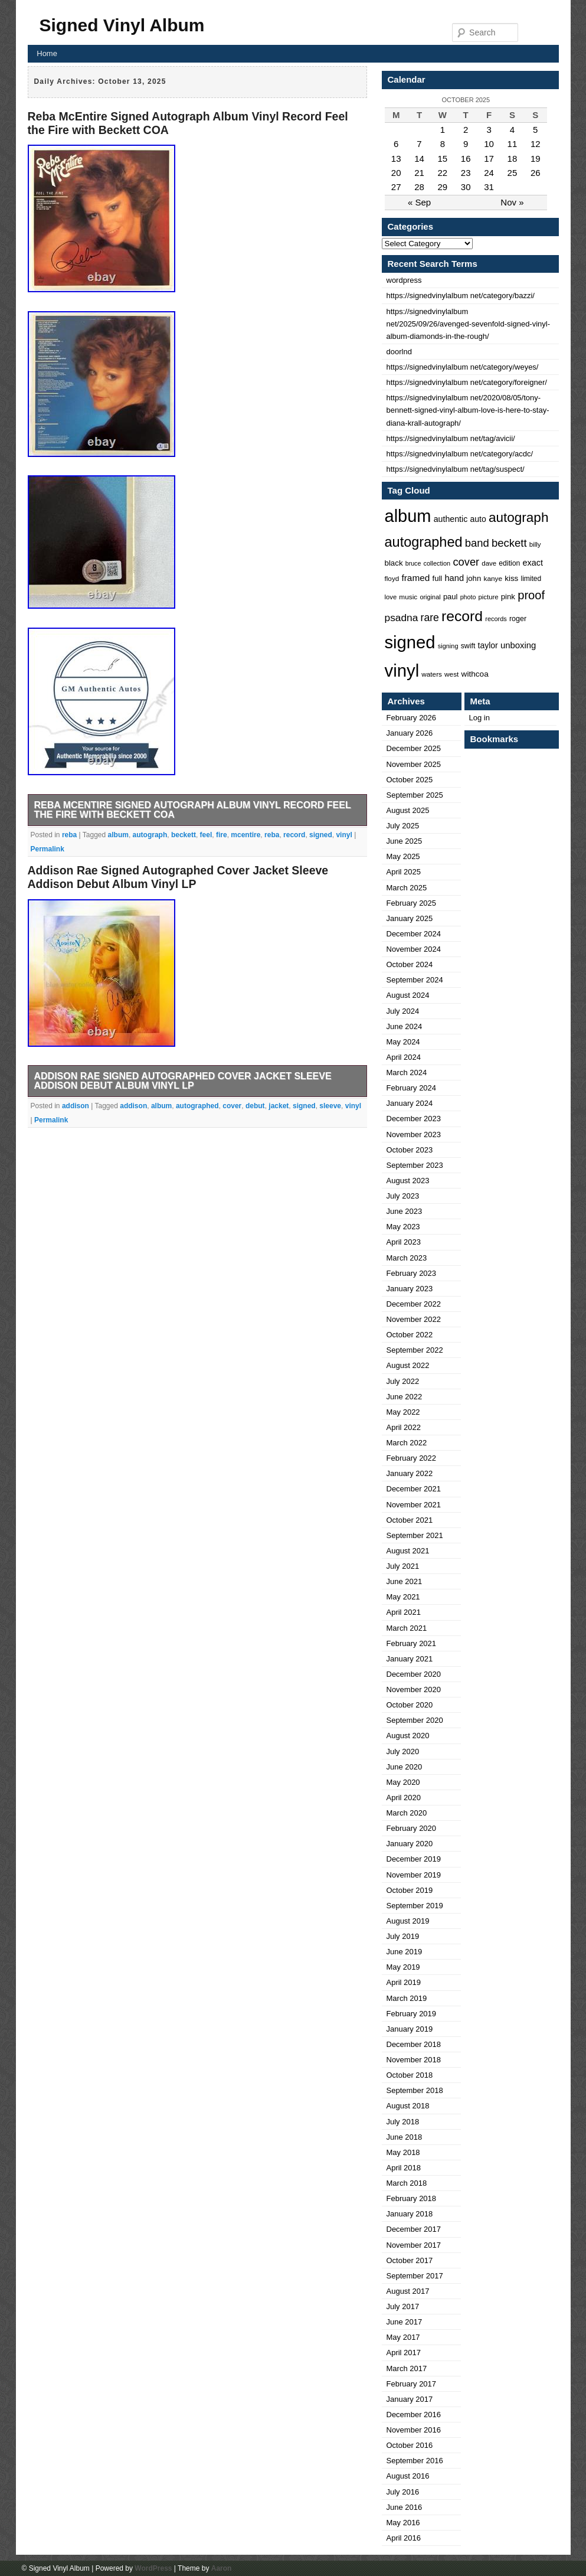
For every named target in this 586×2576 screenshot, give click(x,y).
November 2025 (414, 764)
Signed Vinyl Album (122, 25)
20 (396, 173)
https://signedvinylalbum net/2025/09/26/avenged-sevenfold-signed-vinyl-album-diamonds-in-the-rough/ (469, 324)
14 (419, 159)
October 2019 (410, 1890)
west (451, 674)
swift (468, 646)
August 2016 (408, 2475)
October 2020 (410, 1704)
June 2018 (405, 2137)
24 (489, 173)
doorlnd (399, 351)
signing (448, 645)
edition (509, 563)
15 (443, 159)
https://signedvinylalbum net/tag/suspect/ (456, 469)
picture (489, 596)
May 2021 (403, 1596)
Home (47, 53)
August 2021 (408, 1550)
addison (75, 1106)
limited (530, 578)
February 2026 (412, 717)
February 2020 (412, 1828)
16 (466, 159)
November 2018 (414, 2059)
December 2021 (414, 1488)
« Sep (419, 202)
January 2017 (410, 2399)
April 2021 (404, 1612)
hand (454, 578)
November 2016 (414, 2429)
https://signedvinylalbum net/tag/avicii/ (451, 438)
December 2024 (414, 933)
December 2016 (414, 2414)
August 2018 (408, 2105)
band (477, 543)
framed (415, 578)
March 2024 (407, 1072)
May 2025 (403, 856)
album (118, 835)
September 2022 (415, 1350)
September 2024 (415, 979)
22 (443, 173)
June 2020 (405, 1766)
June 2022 (405, 1396)
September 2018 (415, 2090)
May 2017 (403, 2337)
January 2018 (410, 2213)
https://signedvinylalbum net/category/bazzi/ (461, 295)
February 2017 (412, 2383)
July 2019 (403, 1936)
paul (450, 596)
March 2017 (407, 2368)
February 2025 (412, 903)
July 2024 (403, 1011)
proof (531, 595)
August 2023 (408, 1180)
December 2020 (414, 1674)
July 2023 (403, 1195)
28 (419, 187)
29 (443, 187)
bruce (413, 563)
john (473, 578)
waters (431, 674)
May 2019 (403, 1967)
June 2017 (405, 2321)
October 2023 (410, 1149)
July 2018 (403, 2121)
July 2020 (403, 1751)
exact (533, 562)
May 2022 (403, 1412)
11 (513, 144)
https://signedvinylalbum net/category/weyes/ (463, 367)
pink (508, 596)
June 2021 (405, 1581)
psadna (401, 617)
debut (255, 1106)
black (394, 563)
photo (468, 596)
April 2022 (404, 1427)
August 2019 (408, 1921)
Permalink (47, 849)
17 (489, 159)
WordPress (153, 2568)
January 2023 (410, 1288)
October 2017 (410, 2260)
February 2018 (412, 2198)
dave (489, 563)
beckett (183, 835)
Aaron (221, 2568)
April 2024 (404, 1057)
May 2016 (403, 2522)
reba (69, 835)
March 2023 (407, 1257)
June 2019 (405, 1951)
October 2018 (410, 2075)
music (408, 597)
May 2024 (403, 1041)
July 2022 (403, 1381)
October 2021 (410, 1520)
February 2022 (412, 1458)
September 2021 (415, 1535)
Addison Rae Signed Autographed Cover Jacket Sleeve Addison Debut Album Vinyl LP (178, 877)
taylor (488, 645)
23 (466, 173)
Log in (479, 717)
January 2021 (410, 1658)
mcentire (245, 835)
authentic (451, 519)
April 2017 (404, 2352)
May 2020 (403, 1782)
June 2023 (405, 1211)
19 (536, 159)
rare (430, 617)
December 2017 (414, 2229)
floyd (392, 578)
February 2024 (412, 1087)
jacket (279, 1106)
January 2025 (410, 918)
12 (536, 144)
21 (419, 173)
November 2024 (414, 949)
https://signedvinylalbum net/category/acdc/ (460, 453)
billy (535, 544)
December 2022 (414, 1304)
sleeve (330, 1106)
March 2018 (407, 2183)
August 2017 (408, 2291)
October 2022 (410, 1334)
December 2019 (414, 1859)
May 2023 (403, 1226)
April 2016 (404, 2537)
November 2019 (414, 1874)
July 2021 (403, 1566)
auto (478, 519)
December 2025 (414, 748)
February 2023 (412, 1273)
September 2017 (415, 2275)
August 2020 (408, 1735)
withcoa (475, 674)
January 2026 (410, 733)
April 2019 (404, 1982)
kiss (511, 578)
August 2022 (408, 1365)
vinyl (344, 835)
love (391, 596)
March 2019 (407, 1998)
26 (536, 173)
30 (466, 187)
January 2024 (410, 1103)
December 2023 (414, 1118)
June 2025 (405, 841)
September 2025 (415, 795)
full (438, 578)
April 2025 (404, 871)
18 (513, 159)
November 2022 (414, 1319)
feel (206, 835)
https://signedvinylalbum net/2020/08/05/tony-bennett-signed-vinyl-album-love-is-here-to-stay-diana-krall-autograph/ (468, 410)
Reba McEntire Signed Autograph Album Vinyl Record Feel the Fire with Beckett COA (192, 810)
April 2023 (404, 1242)
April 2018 (404, 2167)
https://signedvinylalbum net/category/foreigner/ (467, 382)
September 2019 (415, 1905)
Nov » (511, 202)
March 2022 (407, 1442)
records (496, 618)
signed (320, 835)
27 (396, 187)
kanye (492, 578)
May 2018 (403, 2152)
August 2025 (408, 810)
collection (437, 563)
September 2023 (415, 1165)
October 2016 (410, 2445)
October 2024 (410, 964)
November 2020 (414, 1689)
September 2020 (415, 1720)
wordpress (404, 280)
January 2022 (410, 1473)
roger (517, 619)
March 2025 (407, 887)
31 (489, 187)
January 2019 (410, 2029)
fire (221, 835)
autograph (150, 835)
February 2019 (412, 2013)
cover (231, 1106)
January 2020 (410, 1843)
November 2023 (414, 1134)
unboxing (518, 645)
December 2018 (414, 2044)
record (294, 835)
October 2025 (410, 779)
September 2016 (415, 2460)
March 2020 (407, 1812)
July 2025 (403, 825)
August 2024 (408, 995)
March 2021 (407, 1628)
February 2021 (412, 1643)
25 (513, 173)
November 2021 (414, 1504)
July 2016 (403, 2491)
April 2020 (404, 1797)
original (430, 596)
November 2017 (414, 2245)
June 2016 (405, 2507)
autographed (197, 1106)
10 (489, 144)
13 (396, 159)
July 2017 (403, 2306)
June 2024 (405, 1026)
